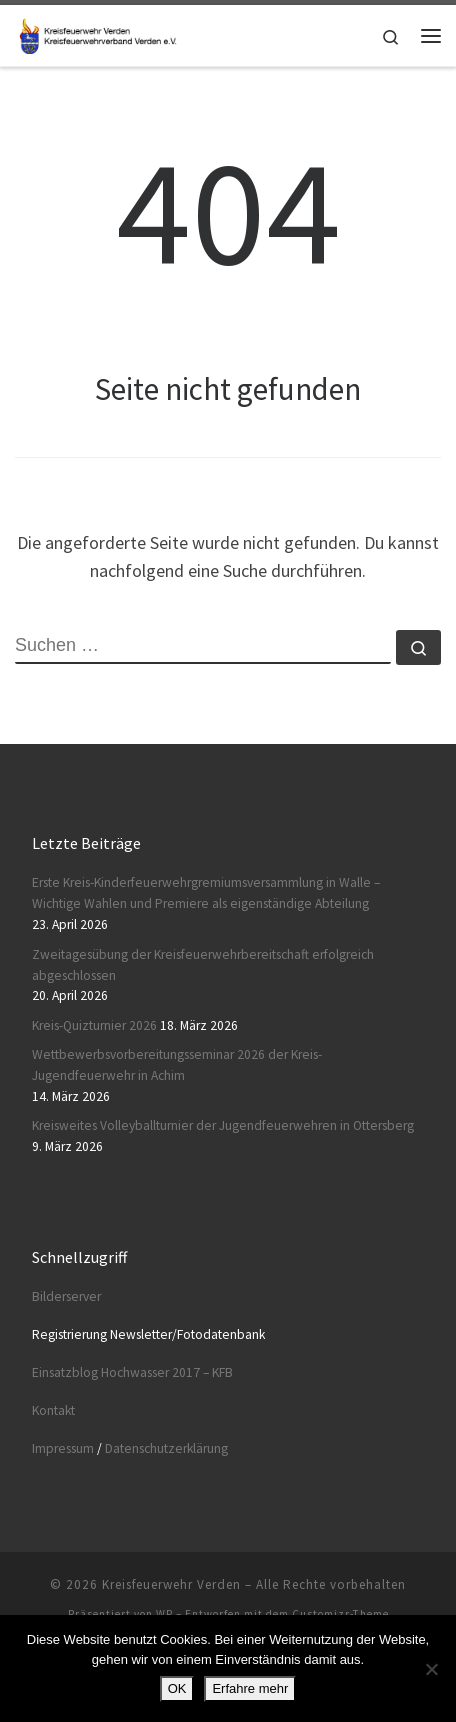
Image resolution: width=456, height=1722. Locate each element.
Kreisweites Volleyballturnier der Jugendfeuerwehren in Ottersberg (223, 1125)
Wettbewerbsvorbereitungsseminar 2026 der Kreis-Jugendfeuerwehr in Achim (177, 1065)
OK (177, 1688)
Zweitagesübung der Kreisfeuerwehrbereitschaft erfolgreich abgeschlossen (203, 965)
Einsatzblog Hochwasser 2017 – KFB (132, 1372)
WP (164, 1614)
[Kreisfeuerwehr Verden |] (96, 33)
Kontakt (53, 1410)
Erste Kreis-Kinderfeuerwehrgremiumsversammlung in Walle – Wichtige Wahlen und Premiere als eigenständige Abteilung (206, 893)
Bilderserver (66, 1296)
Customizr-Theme (340, 1614)
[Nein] (431, 1669)
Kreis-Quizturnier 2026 (94, 1025)
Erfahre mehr (250, 1688)
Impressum (63, 1448)
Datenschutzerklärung (166, 1448)
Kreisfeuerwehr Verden (171, 1584)
